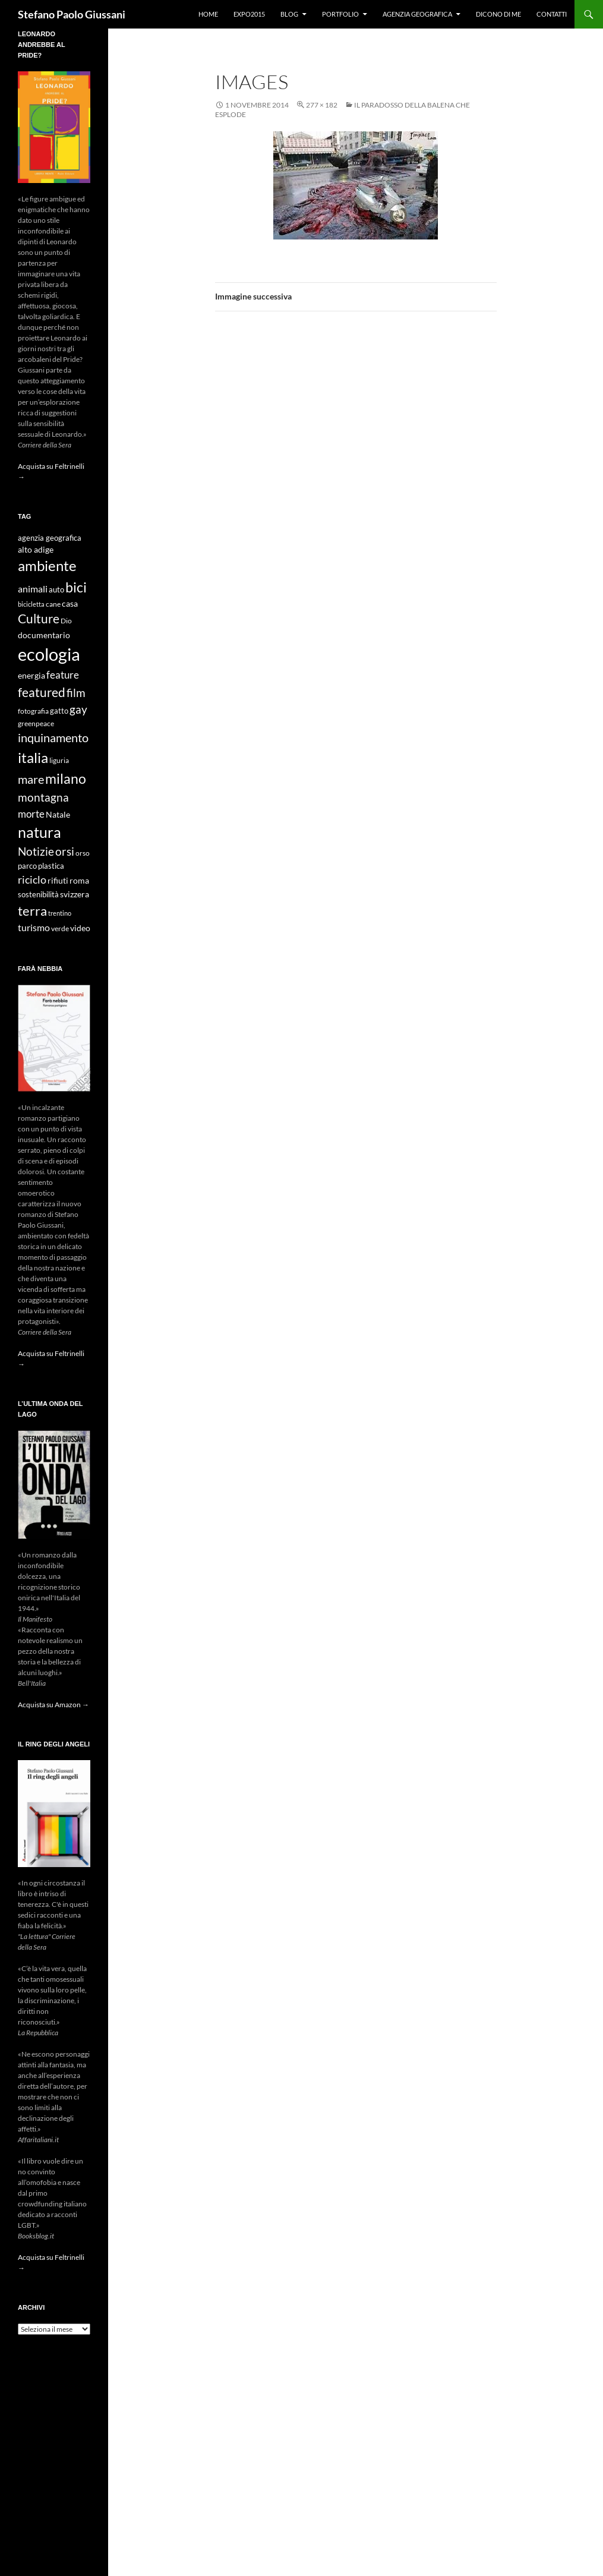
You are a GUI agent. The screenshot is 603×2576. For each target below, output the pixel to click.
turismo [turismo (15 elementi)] (34, 927)
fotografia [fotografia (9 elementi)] (33, 711)
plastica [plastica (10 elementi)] (51, 866)
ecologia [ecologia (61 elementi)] (49, 654)
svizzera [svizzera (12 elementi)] (74, 894)
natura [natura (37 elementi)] (39, 832)
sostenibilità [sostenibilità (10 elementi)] (38, 894)
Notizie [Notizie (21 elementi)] (36, 851)
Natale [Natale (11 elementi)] (58, 814)
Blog (289, 14)
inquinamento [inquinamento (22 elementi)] (53, 737)
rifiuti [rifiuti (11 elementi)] (58, 880)
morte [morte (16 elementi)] (31, 814)
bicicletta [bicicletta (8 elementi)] (31, 604)
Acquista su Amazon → (53, 1704)
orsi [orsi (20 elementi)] (64, 851)
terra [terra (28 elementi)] (32, 911)
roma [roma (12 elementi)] (79, 880)
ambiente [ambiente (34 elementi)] (47, 565)
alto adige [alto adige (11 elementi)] (35, 549)
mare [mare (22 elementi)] (31, 779)
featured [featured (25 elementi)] (41, 692)
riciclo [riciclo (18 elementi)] (32, 879)
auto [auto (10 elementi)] (56, 589)
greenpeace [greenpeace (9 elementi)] (36, 723)
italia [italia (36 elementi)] (33, 757)
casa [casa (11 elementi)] (70, 603)
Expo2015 (249, 14)
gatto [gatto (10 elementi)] (59, 711)
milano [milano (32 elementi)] (65, 778)
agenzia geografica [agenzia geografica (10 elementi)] (49, 538)
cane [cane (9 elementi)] (53, 604)
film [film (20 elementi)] (76, 692)
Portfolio (340, 14)
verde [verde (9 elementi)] (60, 928)
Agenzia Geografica (417, 14)
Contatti (551, 14)
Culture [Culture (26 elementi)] (38, 618)
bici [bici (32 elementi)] (76, 587)
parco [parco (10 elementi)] (27, 866)
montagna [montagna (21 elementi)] (43, 797)
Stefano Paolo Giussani (71, 14)
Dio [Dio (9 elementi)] (66, 620)
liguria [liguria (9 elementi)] (59, 760)
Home (208, 14)
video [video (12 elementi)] (80, 928)
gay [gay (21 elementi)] (78, 709)
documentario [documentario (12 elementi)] (44, 635)
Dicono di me (498, 14)
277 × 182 (321, 104)
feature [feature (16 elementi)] (62, 675)
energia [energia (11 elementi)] (31, 675)
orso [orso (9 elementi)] (82, 853)
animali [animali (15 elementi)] (33, 588)
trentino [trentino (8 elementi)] (59, 913)
